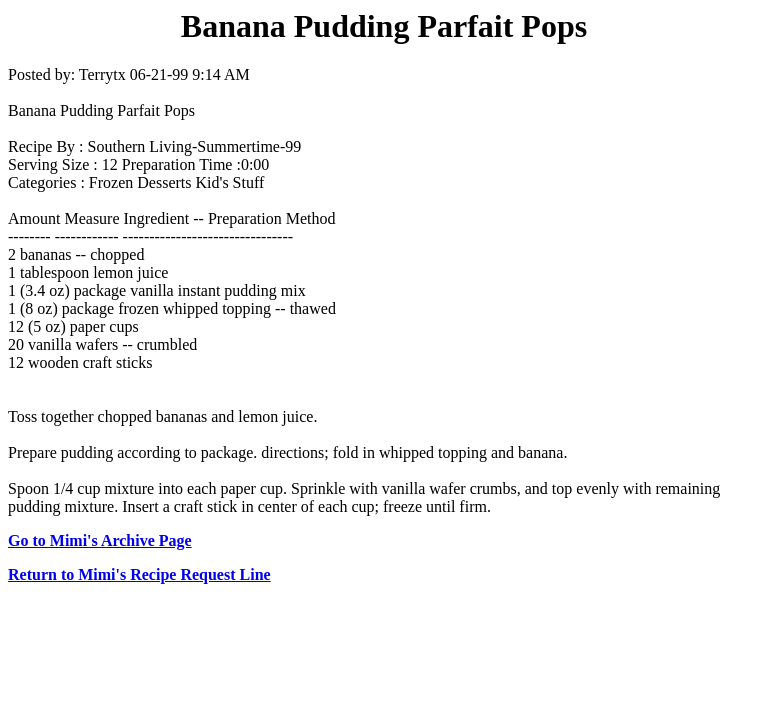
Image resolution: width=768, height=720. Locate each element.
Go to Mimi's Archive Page (100, 540)
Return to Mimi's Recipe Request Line (139, 574)
